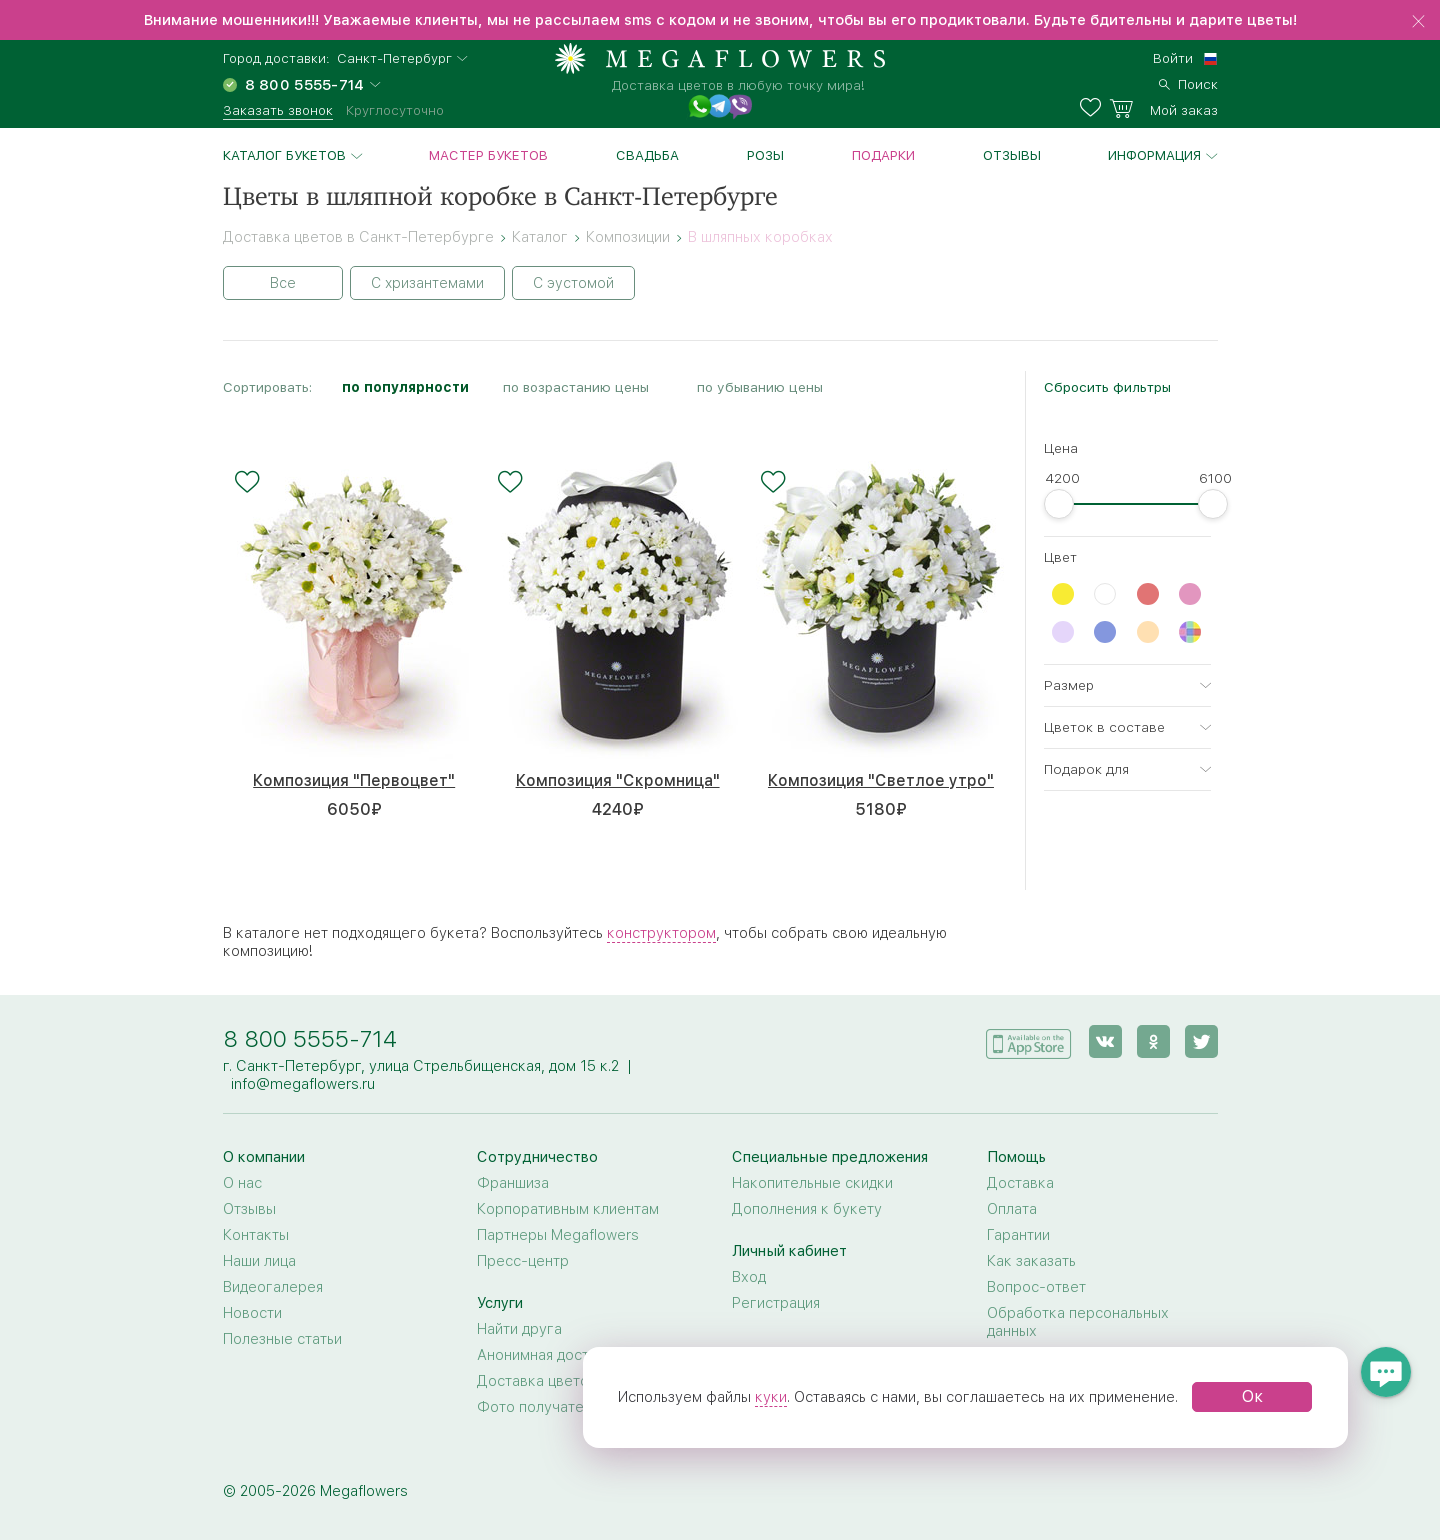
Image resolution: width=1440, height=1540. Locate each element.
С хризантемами (427, 283)
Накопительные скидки (812, 1183)
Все (283, 283)
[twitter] (1201, 1041)
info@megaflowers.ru (303, 1084)
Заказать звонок (278, 110)
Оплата (1012, 1209)
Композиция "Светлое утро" (881, 780)
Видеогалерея (273, 1287)
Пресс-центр (523, 1261)
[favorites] (1094, 108)
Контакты (256, 1235)
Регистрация (776, 1303)
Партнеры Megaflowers (558, 1235)
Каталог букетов (284, 155)
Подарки (883, 155)
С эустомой (573, 283)
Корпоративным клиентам (568, 1209)
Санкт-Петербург (394, 58)
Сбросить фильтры (1107, 387)
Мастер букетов (488, 155)
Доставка (1020, 1183)
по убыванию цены (760, 387)
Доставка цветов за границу (576, 1381)
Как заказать (1031, 1261)
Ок (1252, 1396)
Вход (749, 1277)
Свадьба (647, 155)
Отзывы (1012, 155)
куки (771, 1397)
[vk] (1105, 1041)
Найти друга (519, 1329)
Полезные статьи (282, 1339)
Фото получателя (538, 1407)
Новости (252, 1313)
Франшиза (513, 1183)
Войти (1173, 58)
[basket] (1163, 108)
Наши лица (259, 1261)
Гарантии (1018, 1235)
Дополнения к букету (807, 1209)
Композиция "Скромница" (618, 780)
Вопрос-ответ (1036, 1287)
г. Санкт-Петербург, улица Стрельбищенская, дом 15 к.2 (421, 1066)
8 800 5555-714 (310, 1038)
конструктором (661, 933)
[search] (1188, 82)
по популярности (405, 387)
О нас (242, 1183)
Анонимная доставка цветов (575, 1355)
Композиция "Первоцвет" (354, 780)
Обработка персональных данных (1078, 1322)
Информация (1154, 155)
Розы (765, 155)
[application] (1029, 1040)
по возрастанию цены (576, 387)
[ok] (1153, 1041)
